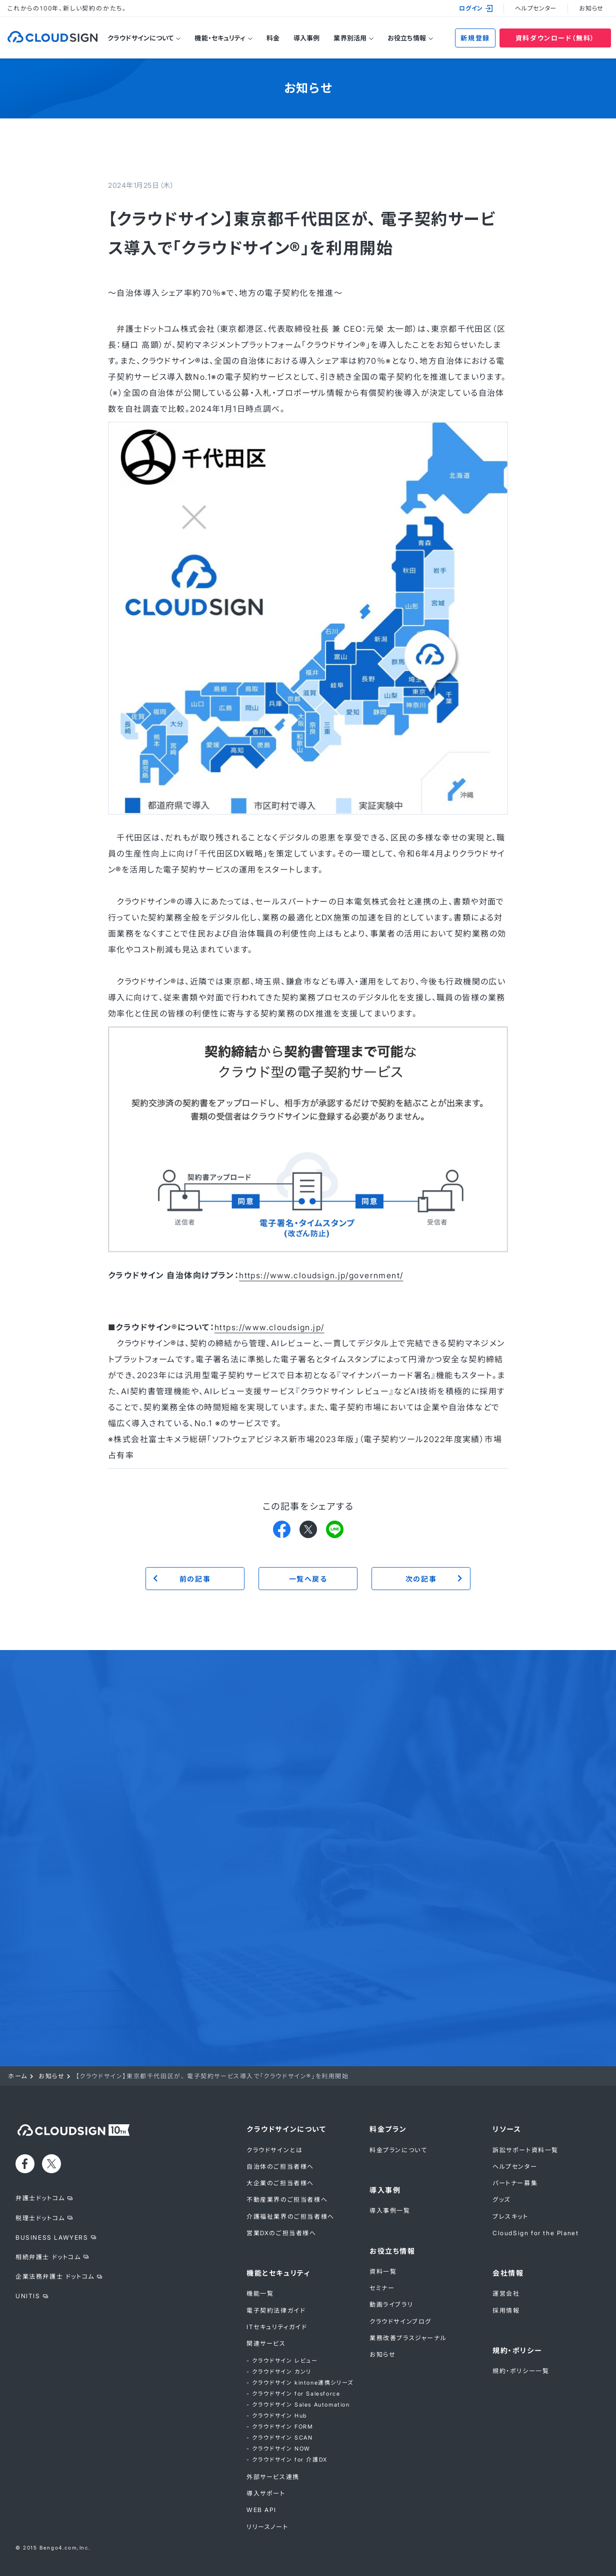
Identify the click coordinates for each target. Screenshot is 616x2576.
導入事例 (307, 38)
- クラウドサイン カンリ (279, 2371)
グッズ (501, 2199)
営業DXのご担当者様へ (281, 2233)
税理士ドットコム (40, 2218)
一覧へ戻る (308, 1579)
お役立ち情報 (407, 38)
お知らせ (591, 8)
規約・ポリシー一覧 (520, 2371)
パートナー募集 (515, 2183)
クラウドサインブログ (401, 2321)
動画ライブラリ (391, 2304)
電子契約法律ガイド (276, 2310)
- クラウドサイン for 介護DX (287, 2459)
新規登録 (475, 38)
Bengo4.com (58, 2548)
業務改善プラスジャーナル (408, 2338)
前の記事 (195, 1579)
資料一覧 (383, 2271)
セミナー (382, 2288)
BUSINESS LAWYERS (52, 2237)
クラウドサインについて (141, 38)
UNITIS (28, 2296)
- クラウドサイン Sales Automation (298, 2404)
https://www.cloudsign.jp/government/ (321, 1275)
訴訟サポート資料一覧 (525, 2150)
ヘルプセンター (535, 8)
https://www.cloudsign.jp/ (269, 1327)
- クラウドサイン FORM (279, 2426)
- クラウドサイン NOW (278, 2448)
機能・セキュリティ (219, 38)
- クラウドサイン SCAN (279, 2437)
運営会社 (506, 2293)
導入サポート (266, 2493)
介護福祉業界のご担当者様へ (290, 2216)
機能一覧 (260, 2293)
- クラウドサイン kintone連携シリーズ (300, 2382)
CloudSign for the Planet (535, 2233)
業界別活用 (350, 38)
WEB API (261, 2510)
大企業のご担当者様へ (280, 2183)
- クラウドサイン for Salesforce (293, 2393)
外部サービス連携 (273, 2477)
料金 (273, 38)
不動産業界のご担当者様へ (287, 2199)
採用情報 (506, 2310)
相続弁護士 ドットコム (48, 2257)
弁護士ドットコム (40, 2198)
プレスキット (510, 2216)
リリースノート (267, 2527)
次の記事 (421, 1579)
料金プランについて (398, 2150)
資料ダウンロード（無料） (555, 38)
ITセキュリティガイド (277, 2327)
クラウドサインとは (274, 2150)
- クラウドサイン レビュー (282, 2360)
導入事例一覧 (390, 2210)
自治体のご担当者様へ (280, 2166)
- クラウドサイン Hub (276, 2415)
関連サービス (266, 2343)
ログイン (475, 8)
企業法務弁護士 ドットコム (55, 2276)
